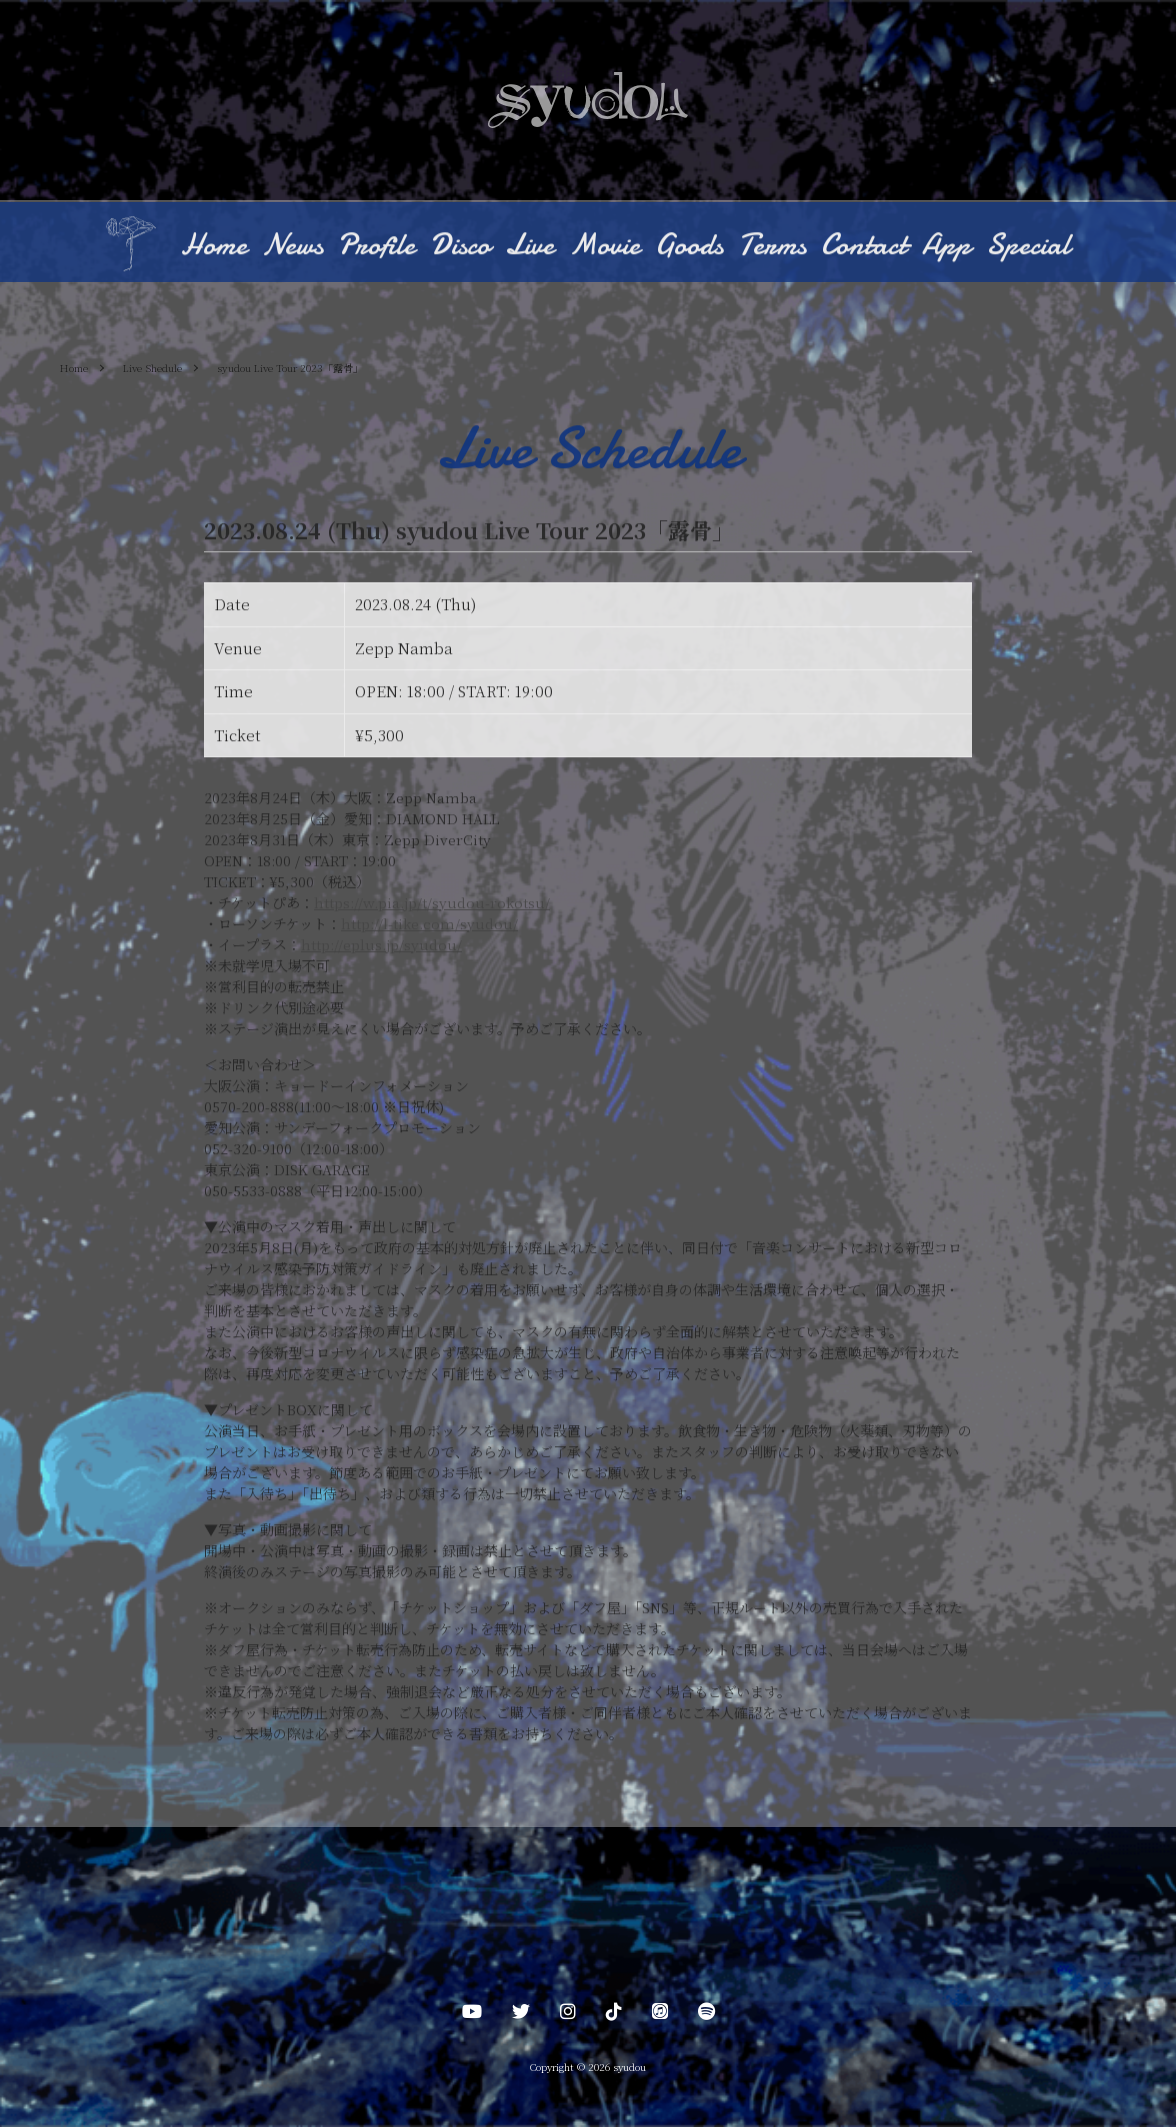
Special (1028, 246)
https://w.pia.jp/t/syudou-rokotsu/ (432, 904)
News (292, 246)
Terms (772, 246)
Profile (376, 246)
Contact (864, 246)
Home (214, 246)
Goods (689, 246)
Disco (460, 246)
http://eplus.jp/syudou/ (381, 946)
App (946, 246)
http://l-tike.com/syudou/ (429, 925)
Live (529, 246)
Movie (604, 246)
